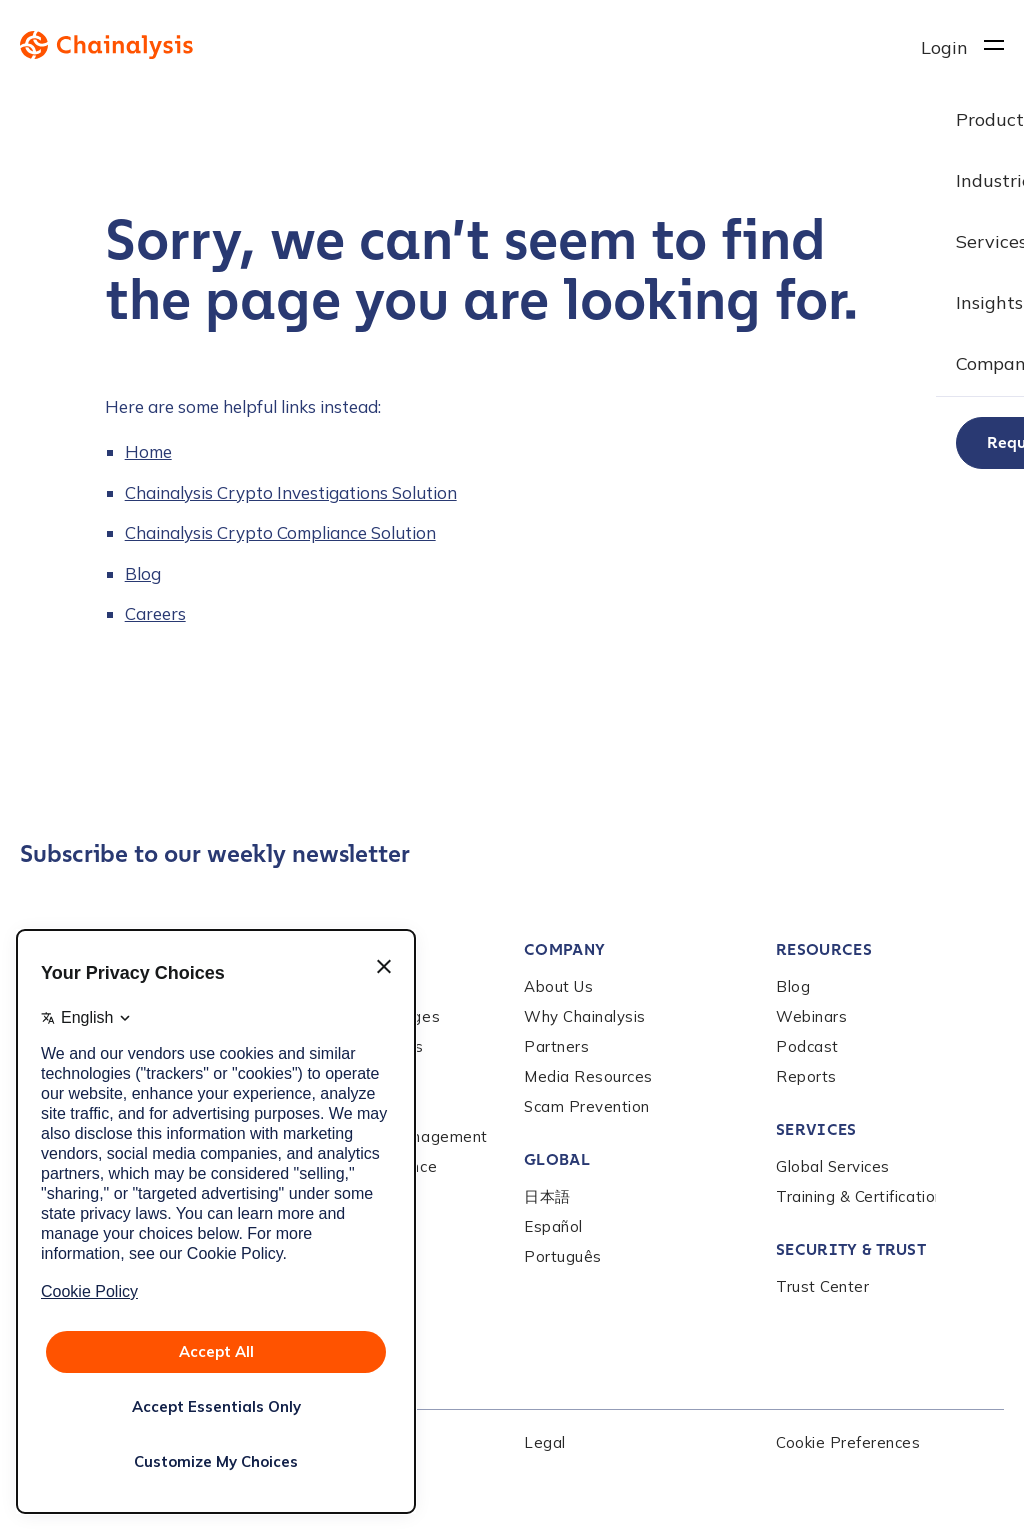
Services (816, 1129)
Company (564, 949)
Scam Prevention (587, 1106)
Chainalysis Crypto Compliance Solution (280, 532)
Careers (155, 613)
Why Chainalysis (585, 1016)
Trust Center (822, 1286)
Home (148, 451)
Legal (545, 1442)
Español (553, 1226)
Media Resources (588, 1076)
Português (563, 1256)
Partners (556, 1046)
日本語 (547, 1196)
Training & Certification (860, 1196)
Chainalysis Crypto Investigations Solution (291, 492)
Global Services (833, 1166)
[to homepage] (470, 45)
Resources (824, 949)
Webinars (811, 1016)
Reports (806, 1076)
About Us (558, 986)
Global (557, 1159)
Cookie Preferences (848, 1442)
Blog (143, 573)
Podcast (807, 1046)
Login (944, 47)
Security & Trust (851, 1249)
